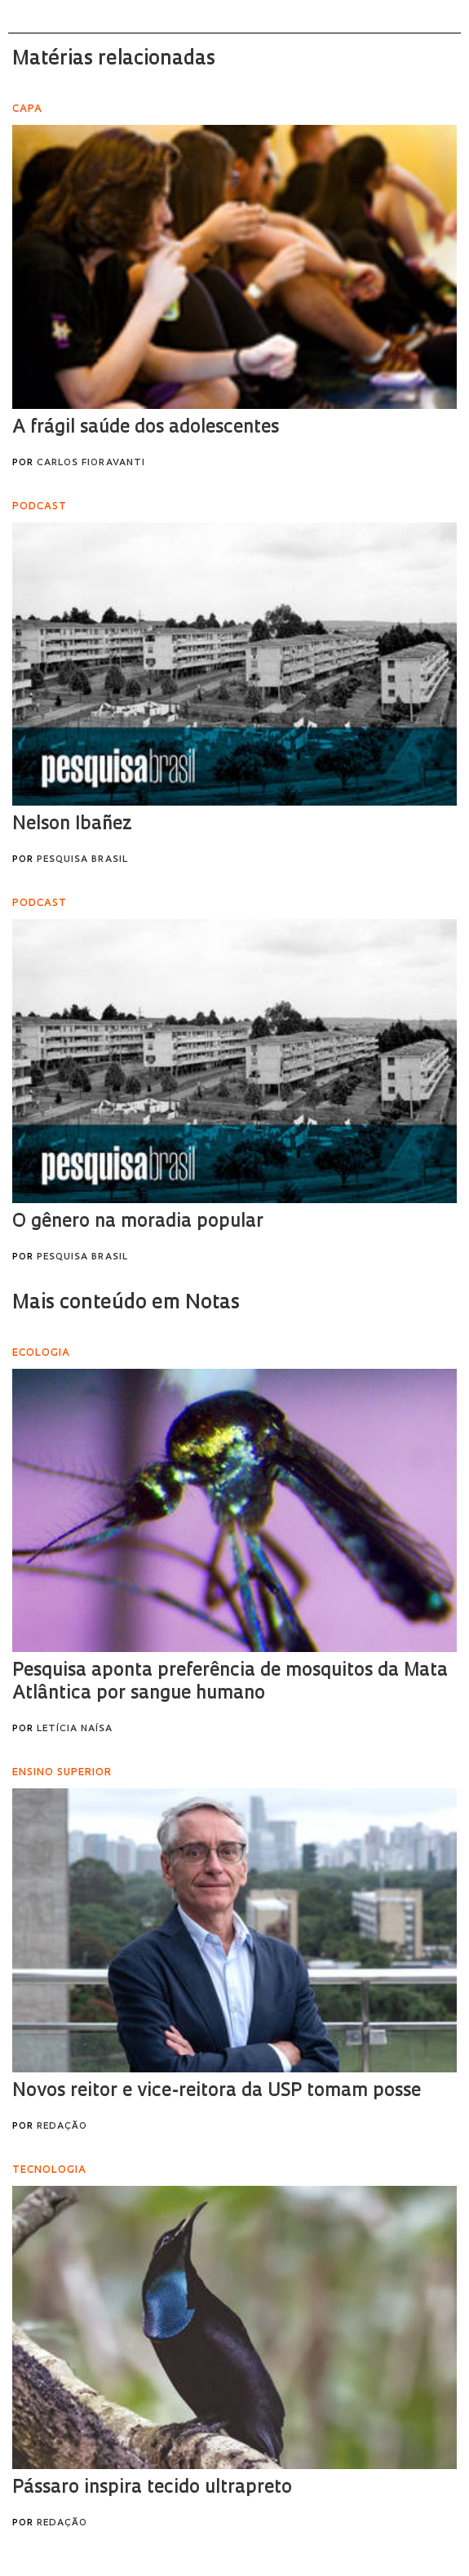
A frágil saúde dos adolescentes (145, 428)
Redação (62, 2126)
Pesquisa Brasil (82, 859)
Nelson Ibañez (72, 824)
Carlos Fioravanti (91, 463)
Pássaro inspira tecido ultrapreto (152, 2488)
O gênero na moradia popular (137, 1222)
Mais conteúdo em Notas (126, 1303)
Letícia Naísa (75, 1729)
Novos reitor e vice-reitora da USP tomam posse (216, 2091)
